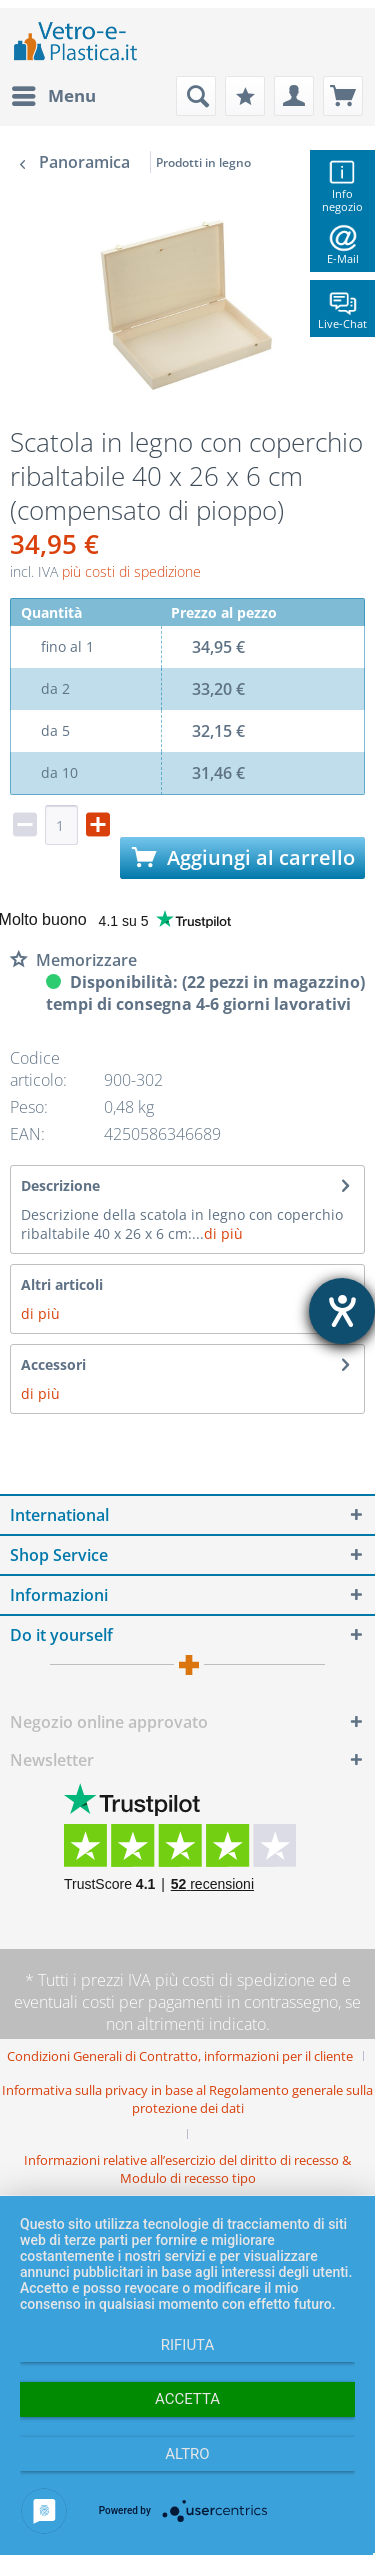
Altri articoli (62, 1284)
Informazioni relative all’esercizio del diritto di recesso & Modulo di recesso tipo (187, 2169)
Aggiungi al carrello (243, 857)
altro (187, 2454)
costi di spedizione (248, 1980)
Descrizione (60, 1185)
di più (223, 1233)
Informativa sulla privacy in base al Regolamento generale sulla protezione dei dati (187, 2099)
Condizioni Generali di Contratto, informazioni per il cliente (180, 2056)
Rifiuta (188, 2345)
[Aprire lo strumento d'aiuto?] (342, 1311)
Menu (54, 93)
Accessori (53, 1364)
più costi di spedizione (131, 571)
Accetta (187, 2399)
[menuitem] (53, 96)
